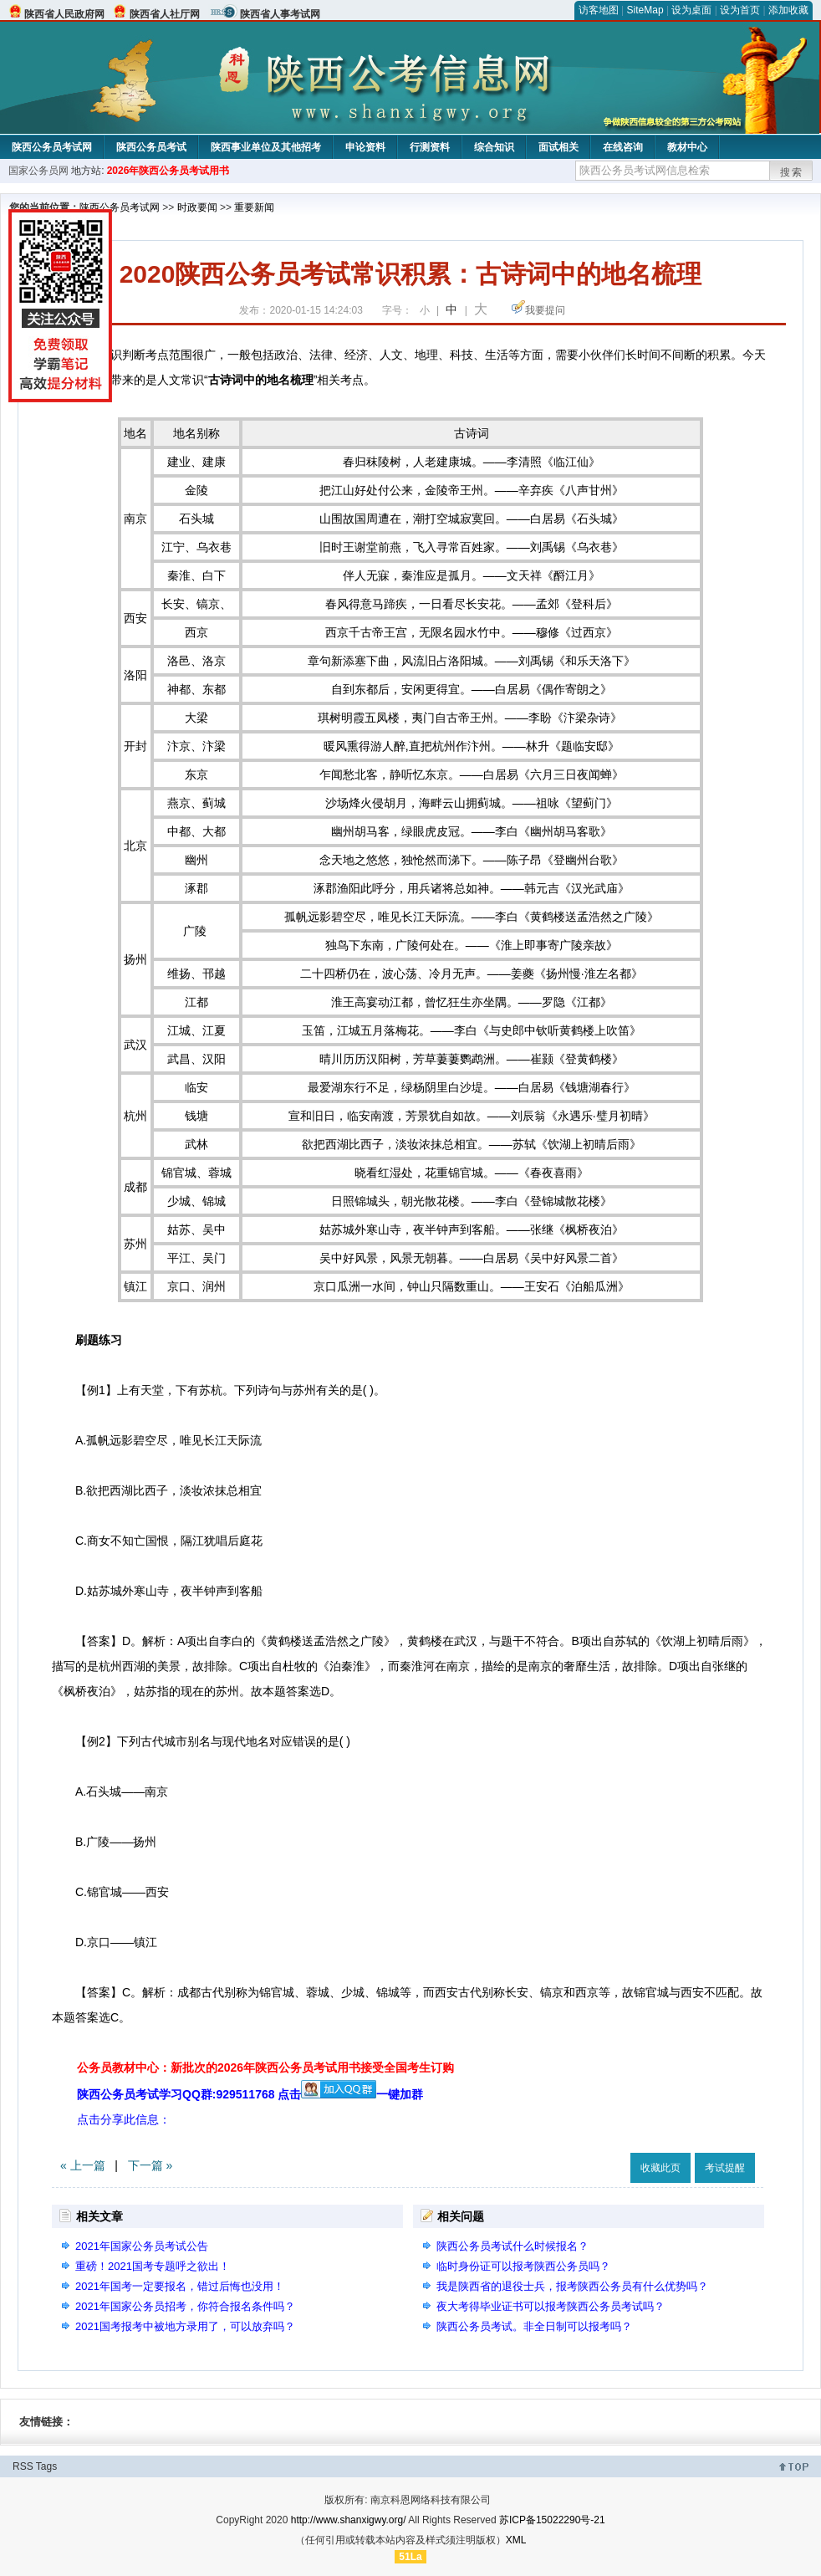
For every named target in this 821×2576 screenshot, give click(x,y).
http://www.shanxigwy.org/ (348, 2520)
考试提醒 (725, 2168)
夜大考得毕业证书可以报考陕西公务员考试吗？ (550, 2306)
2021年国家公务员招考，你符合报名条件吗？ (185, 2306)
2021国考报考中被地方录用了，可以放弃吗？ (185, 2326)
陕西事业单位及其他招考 (266, 147)
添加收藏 (788, 10)
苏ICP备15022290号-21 (552, 2520)
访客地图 (599, 10)
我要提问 (545, 310)
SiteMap (645, 10)
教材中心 (687, 147)
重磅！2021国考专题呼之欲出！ (152, 2266)
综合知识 (494, 147)
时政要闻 (197, 207)
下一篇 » (150, 2165)
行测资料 (430, 147)
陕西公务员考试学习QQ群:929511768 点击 (226, 2094)
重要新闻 (254, 207)
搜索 (791, 172)
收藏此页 (660, 2168)
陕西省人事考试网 (280, 14)
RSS (23, 2466)
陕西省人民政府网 (64, 14)
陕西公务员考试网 (52, 147)
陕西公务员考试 (151, 147)
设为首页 (740, 10)
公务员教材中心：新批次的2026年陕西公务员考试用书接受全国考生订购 (265, 2067)
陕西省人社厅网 (165, 14)
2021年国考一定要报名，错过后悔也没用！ (179, 2286)
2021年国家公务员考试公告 (141, 2246)
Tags (46, 2466)
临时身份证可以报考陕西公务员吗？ (523, 2266)
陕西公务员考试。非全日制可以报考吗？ (534, 2326)
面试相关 (558, 147)
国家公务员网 (38, 170)
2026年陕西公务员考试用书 (168, 170)
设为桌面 (691, 10)
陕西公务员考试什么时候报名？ (512, 2246)
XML (516, 2540)
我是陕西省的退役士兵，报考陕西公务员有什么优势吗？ (572, 2286)
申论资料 (365, 147)
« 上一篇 (82, 2165)
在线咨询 (623, 147)
